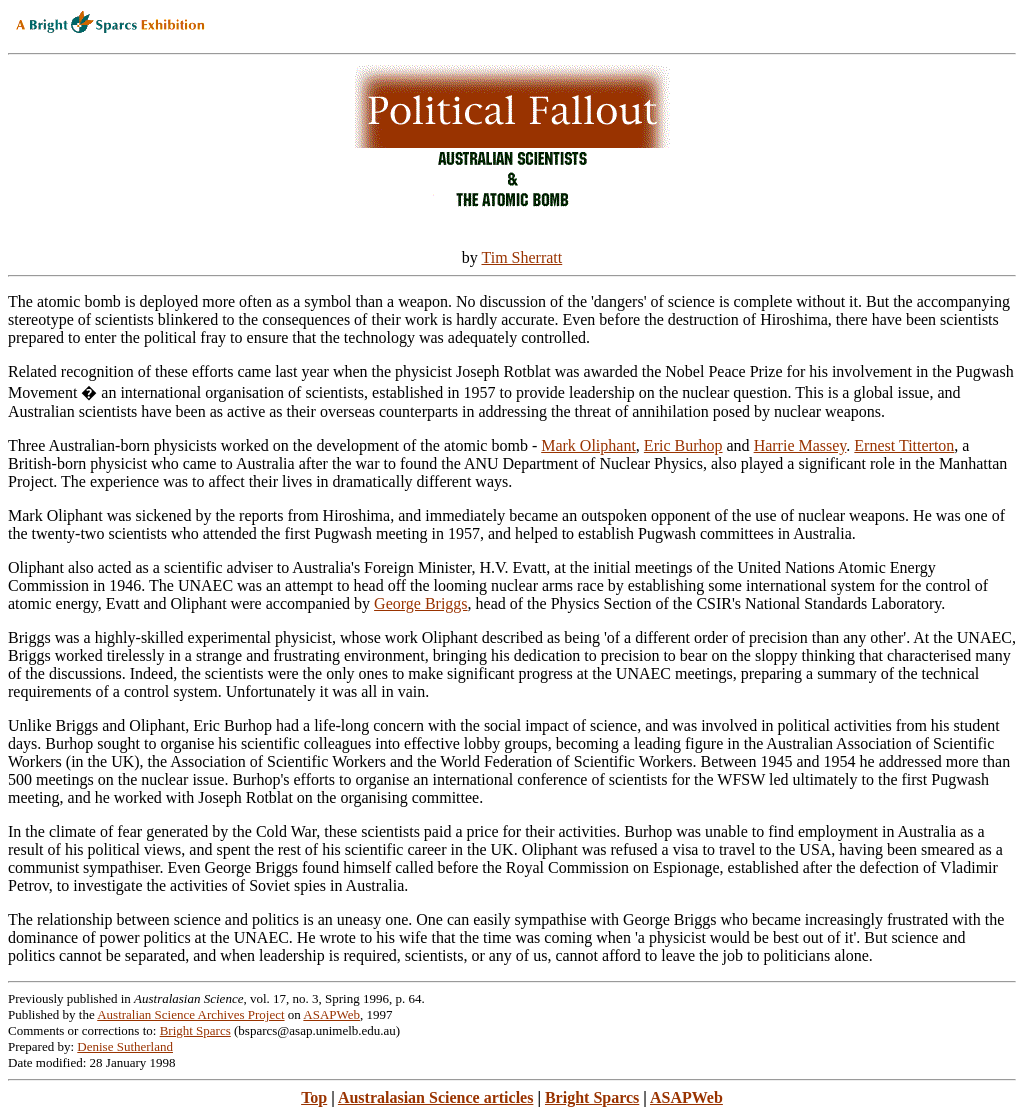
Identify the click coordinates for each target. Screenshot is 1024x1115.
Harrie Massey (800, 445)
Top (314, 1097)
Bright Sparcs (195, 1030)
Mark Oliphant (588, 445)
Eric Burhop (683, 445)
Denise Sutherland (125, 1046)
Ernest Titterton (904, 445)
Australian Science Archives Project (190, 1014)
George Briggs (420, 603)
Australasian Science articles (436, 1097)
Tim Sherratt (521, 257)
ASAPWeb (331, 1014)
